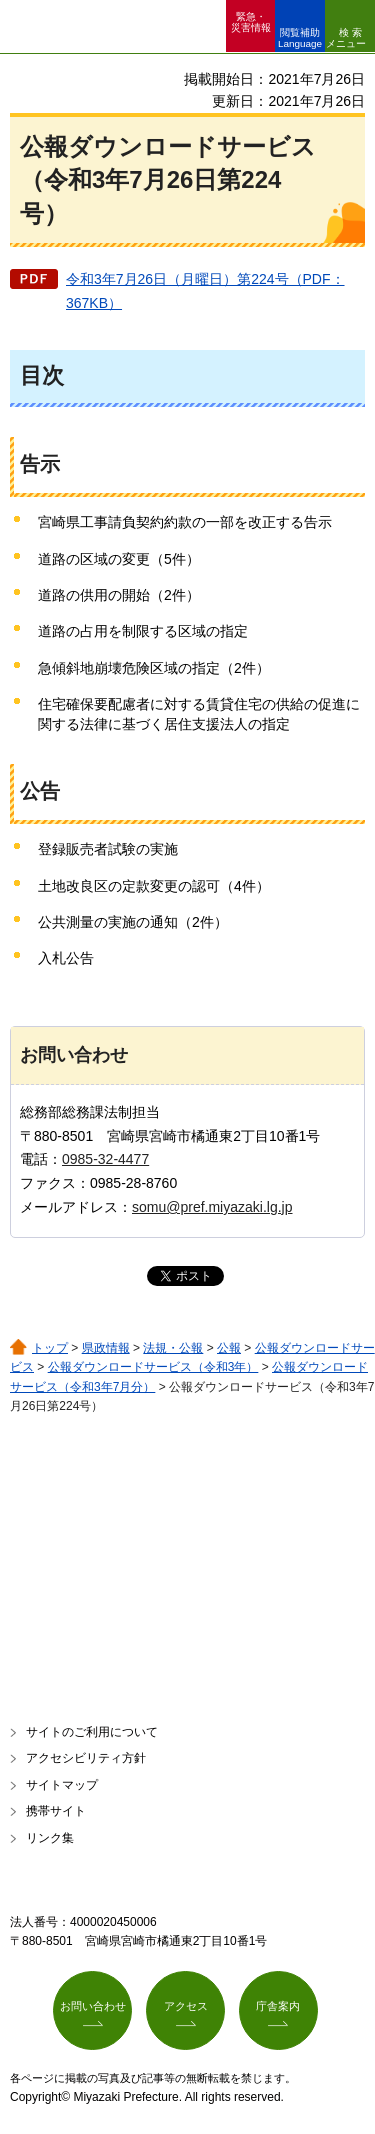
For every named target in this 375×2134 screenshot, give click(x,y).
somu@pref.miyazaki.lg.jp (212, 1207)
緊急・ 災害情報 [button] (251, 22)
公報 (229, 1348)
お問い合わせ (93, 2006)
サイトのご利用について (92, 1732)
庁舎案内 (278, 2006)
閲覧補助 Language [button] (300, 38)
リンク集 (50, 1838)
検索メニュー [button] (346, 38)
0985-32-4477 (105, 1159)
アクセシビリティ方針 (86, 1758)
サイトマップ (62, 1785)
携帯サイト (56, 1811)
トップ (50, 1348)
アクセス (186, 2006)
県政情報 (106, 1348)
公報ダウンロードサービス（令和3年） (153, 1367)
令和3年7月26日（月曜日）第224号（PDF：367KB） (205, 291)
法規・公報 (173, 1348)
